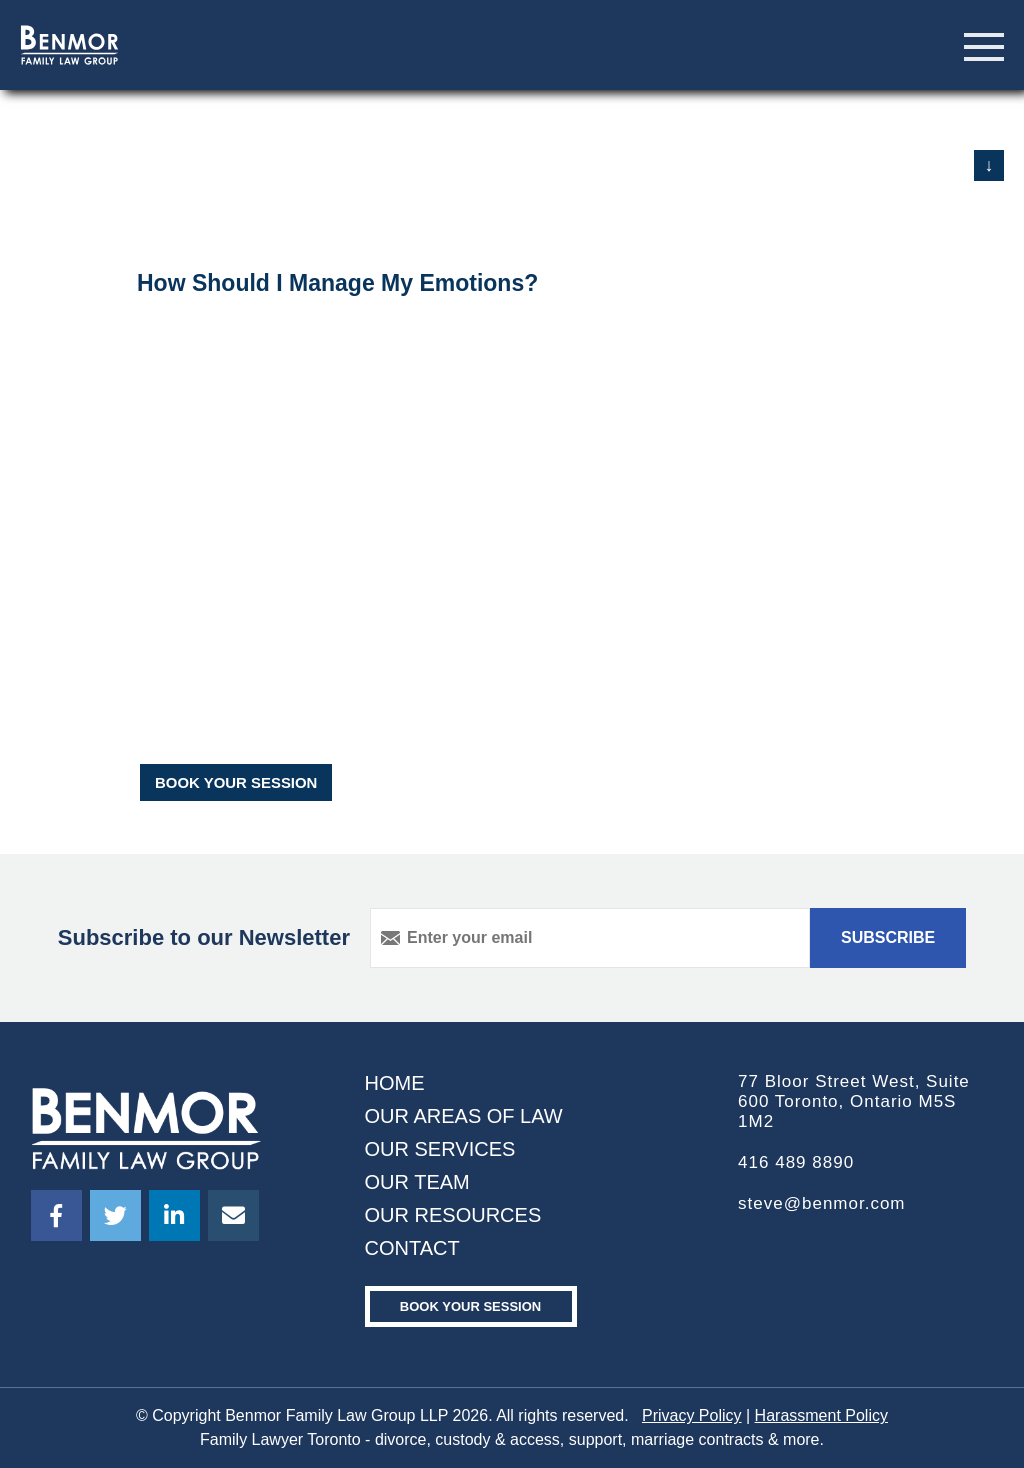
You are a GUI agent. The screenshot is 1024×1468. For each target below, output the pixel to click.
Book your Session (470, 1306)
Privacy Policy (692, 1415)
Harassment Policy (821, 1415)
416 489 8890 (796, 1162)
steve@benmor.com (821, 1203)
